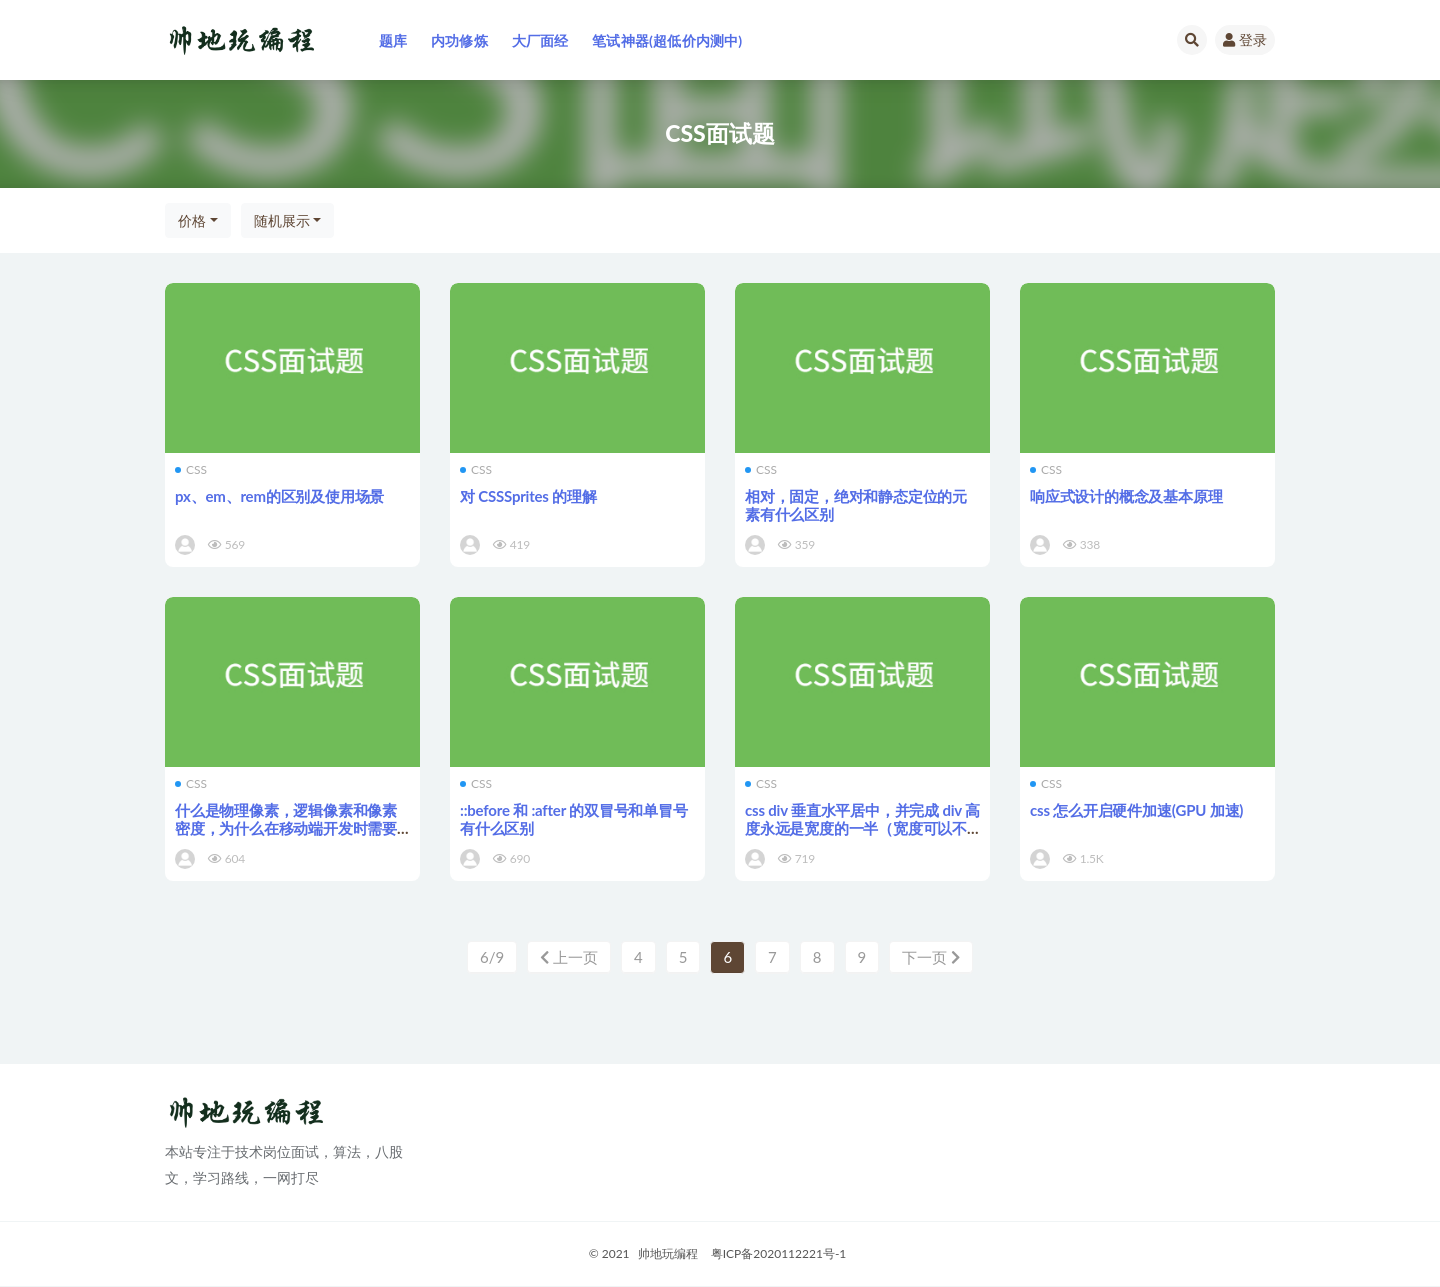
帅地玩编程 (668, 1254)
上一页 (569, 957)
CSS (191, 470)
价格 (192, 220)
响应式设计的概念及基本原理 (1126, 496)
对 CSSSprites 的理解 (528, 496)
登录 (1245, 39)
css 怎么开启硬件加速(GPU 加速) (1136, 810)
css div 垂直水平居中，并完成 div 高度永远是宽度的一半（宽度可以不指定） (862, 828)
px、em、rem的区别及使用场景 (279, 496)
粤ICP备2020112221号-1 (779, 1254)
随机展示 (282, 220)
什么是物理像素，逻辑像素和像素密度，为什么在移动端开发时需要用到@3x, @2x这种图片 (286, 828)
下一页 (931, 957)
